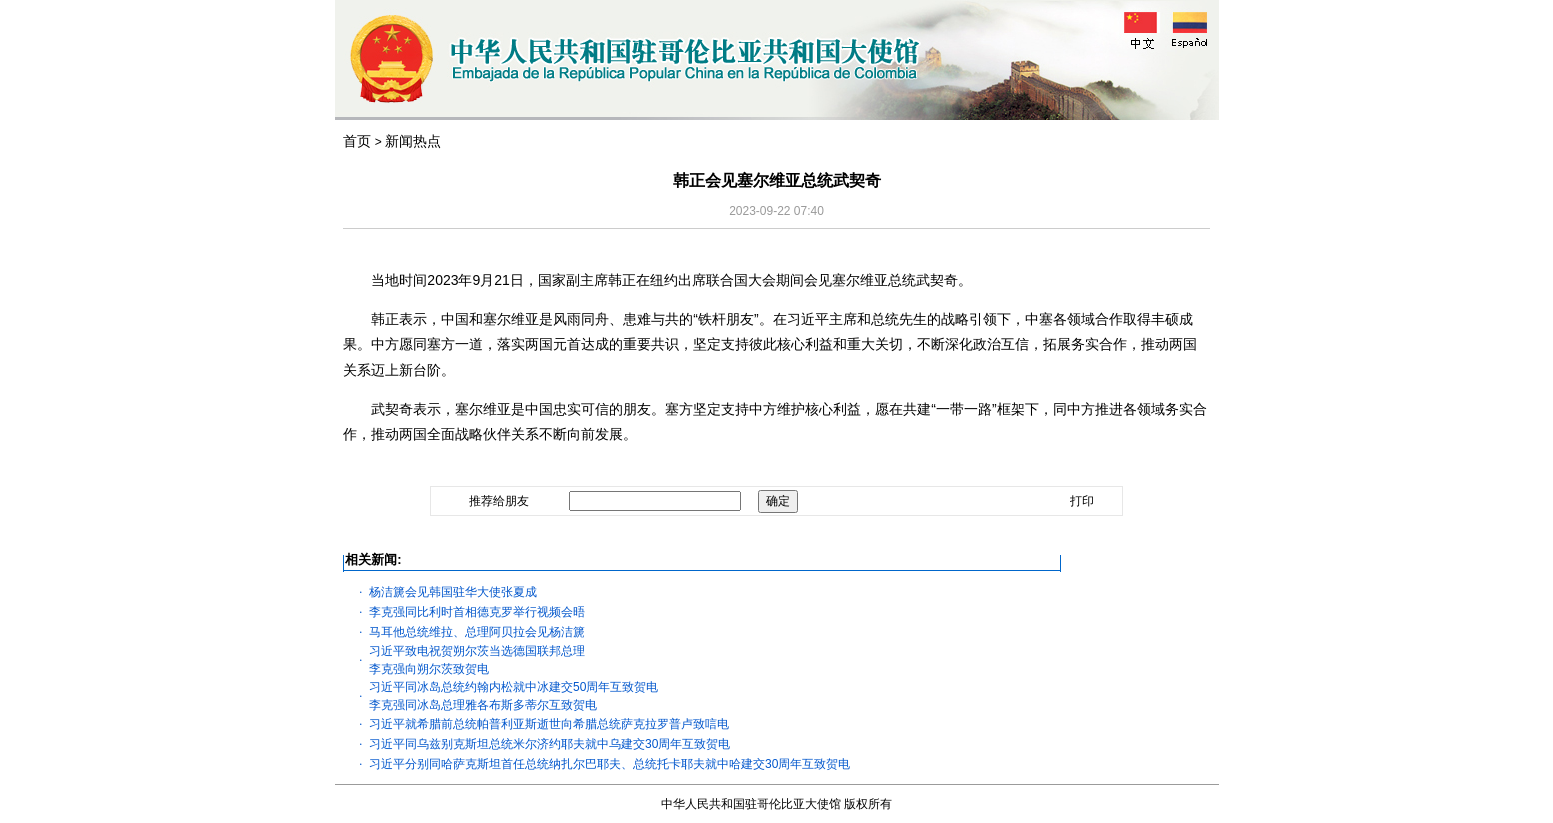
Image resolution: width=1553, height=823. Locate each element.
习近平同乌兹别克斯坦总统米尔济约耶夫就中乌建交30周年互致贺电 (549, 744)
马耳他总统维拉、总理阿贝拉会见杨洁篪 (477, 632)
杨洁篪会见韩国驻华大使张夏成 (453, 592)
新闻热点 (413, 141)
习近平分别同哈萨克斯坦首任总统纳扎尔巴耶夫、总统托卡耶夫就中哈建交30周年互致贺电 (609, 764)
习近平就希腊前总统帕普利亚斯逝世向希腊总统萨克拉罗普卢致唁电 (549, 724)
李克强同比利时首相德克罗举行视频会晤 (477, 612)
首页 (357, 141)
